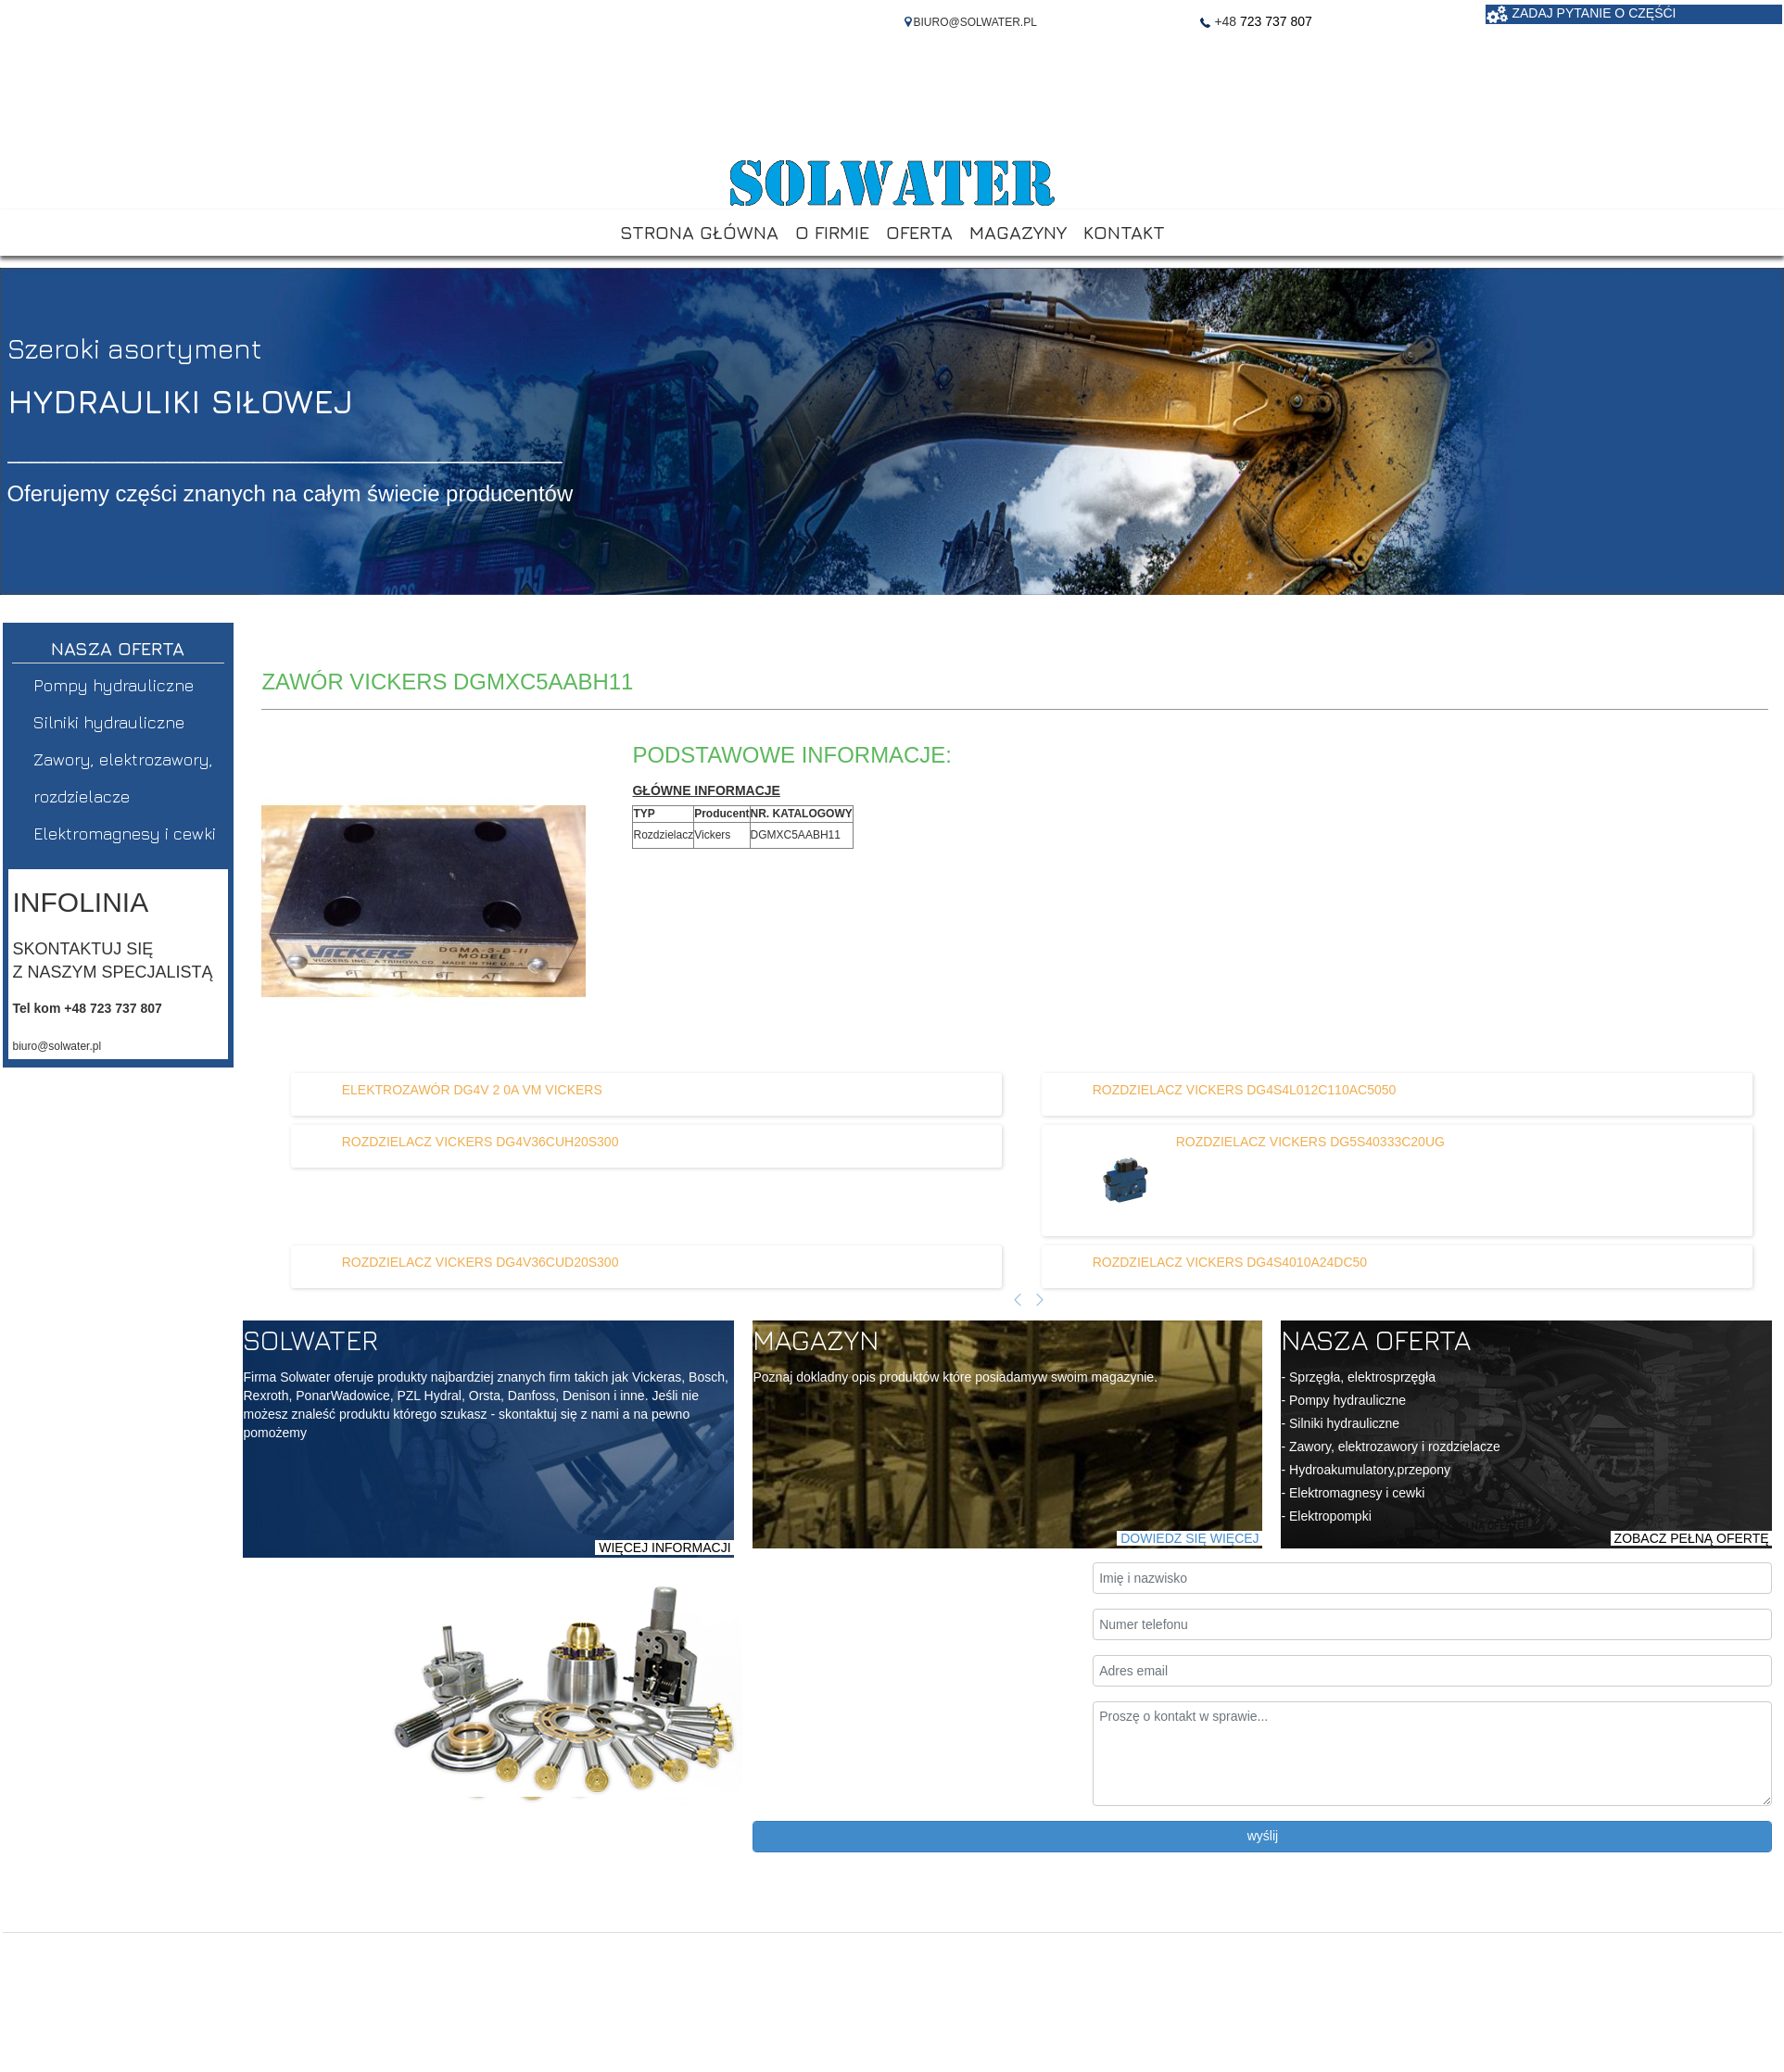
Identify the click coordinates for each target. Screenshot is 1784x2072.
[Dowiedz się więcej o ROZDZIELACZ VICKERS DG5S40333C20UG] (1111, 1180)
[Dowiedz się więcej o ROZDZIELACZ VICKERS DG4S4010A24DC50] (1230, 1262)
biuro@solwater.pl (57, 1046)
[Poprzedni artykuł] (1017, 1301)
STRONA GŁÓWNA (699, 232)
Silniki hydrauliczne (108, 722)
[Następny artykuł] (1039, 1301)
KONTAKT (1124, 232)
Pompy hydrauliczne (113, 685)
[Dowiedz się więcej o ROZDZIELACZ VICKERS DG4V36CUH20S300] (480, 1141)
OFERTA (919, 232)
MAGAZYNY (1018, 232)
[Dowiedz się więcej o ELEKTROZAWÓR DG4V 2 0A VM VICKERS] (472, 1089)
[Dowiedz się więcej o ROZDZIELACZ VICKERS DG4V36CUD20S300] (480, 1262)
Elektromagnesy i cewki (124, 833)
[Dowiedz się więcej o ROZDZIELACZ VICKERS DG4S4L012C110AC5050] (1245, 1089)
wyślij (1262, 1835)
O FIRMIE (832, 232)
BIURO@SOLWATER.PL (975, 22)
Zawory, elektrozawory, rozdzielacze (123, 778)
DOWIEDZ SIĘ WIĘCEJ (1189, 1538)
